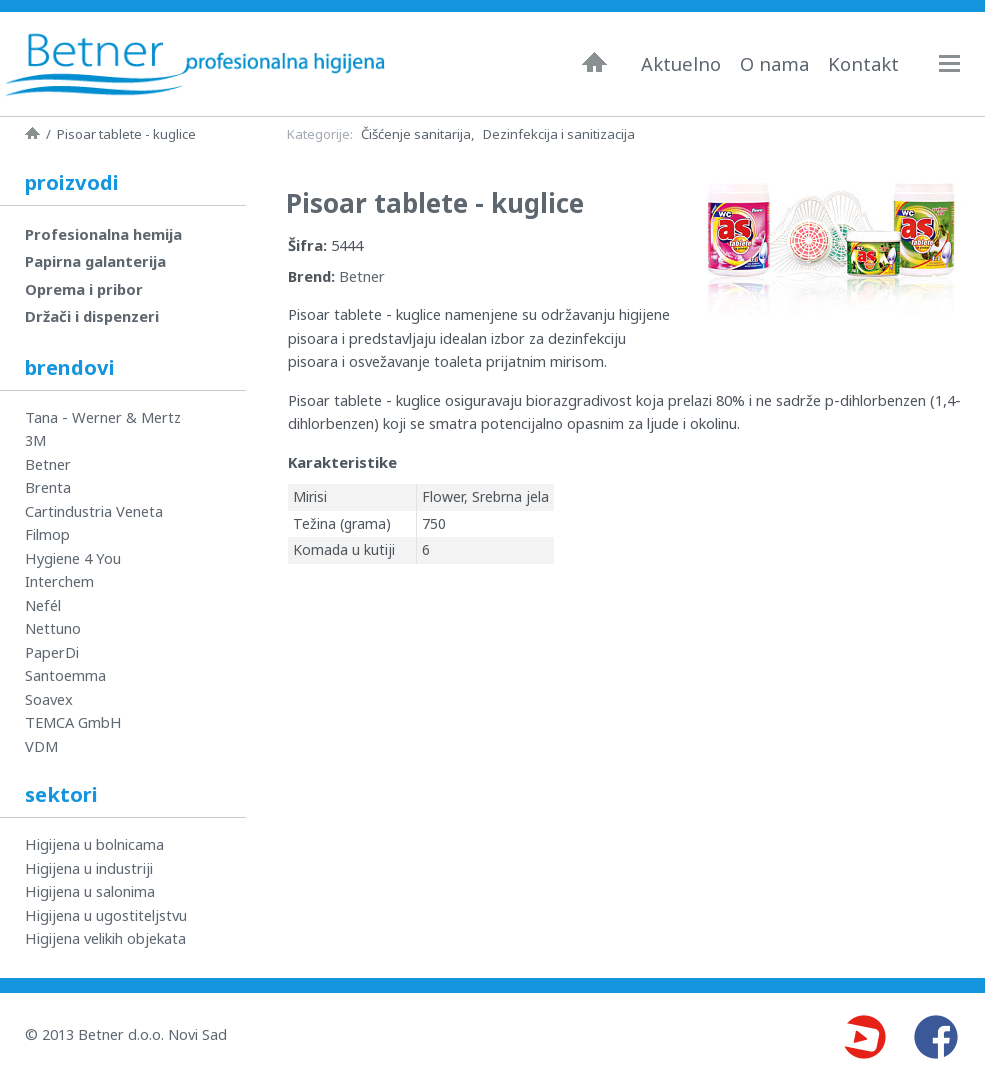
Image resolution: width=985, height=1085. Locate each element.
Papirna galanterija (95, 261)
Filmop (47, 534)
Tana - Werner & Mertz (103, 417)
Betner (362, 276)
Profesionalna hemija (103, 234)
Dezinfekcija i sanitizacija (559, 134)
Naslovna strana (32, 133)
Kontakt (863, 64)
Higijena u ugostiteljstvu (106, 915)
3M (35, 440)
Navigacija (959, 63)
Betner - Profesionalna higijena (195, 64)
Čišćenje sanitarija (416, 134)
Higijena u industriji (89, 868)
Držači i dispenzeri (92, 316)
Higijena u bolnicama (94, 844)
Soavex (49, 699)
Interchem (59, 581)
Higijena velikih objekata (105, 938)
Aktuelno (681, 64)
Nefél (43, 605)
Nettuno (53, 628)
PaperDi (52, 652)
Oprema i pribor (84, 289)
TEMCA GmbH (73, 722)
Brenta (48, 487)
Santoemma (65, 675)
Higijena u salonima (90, 891)
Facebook (936, 1037)
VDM (41, 746)
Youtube (864, 1037)
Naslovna (594, 62)
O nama (774, 64)
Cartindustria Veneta (94, 511)
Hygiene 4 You (73, 558)
